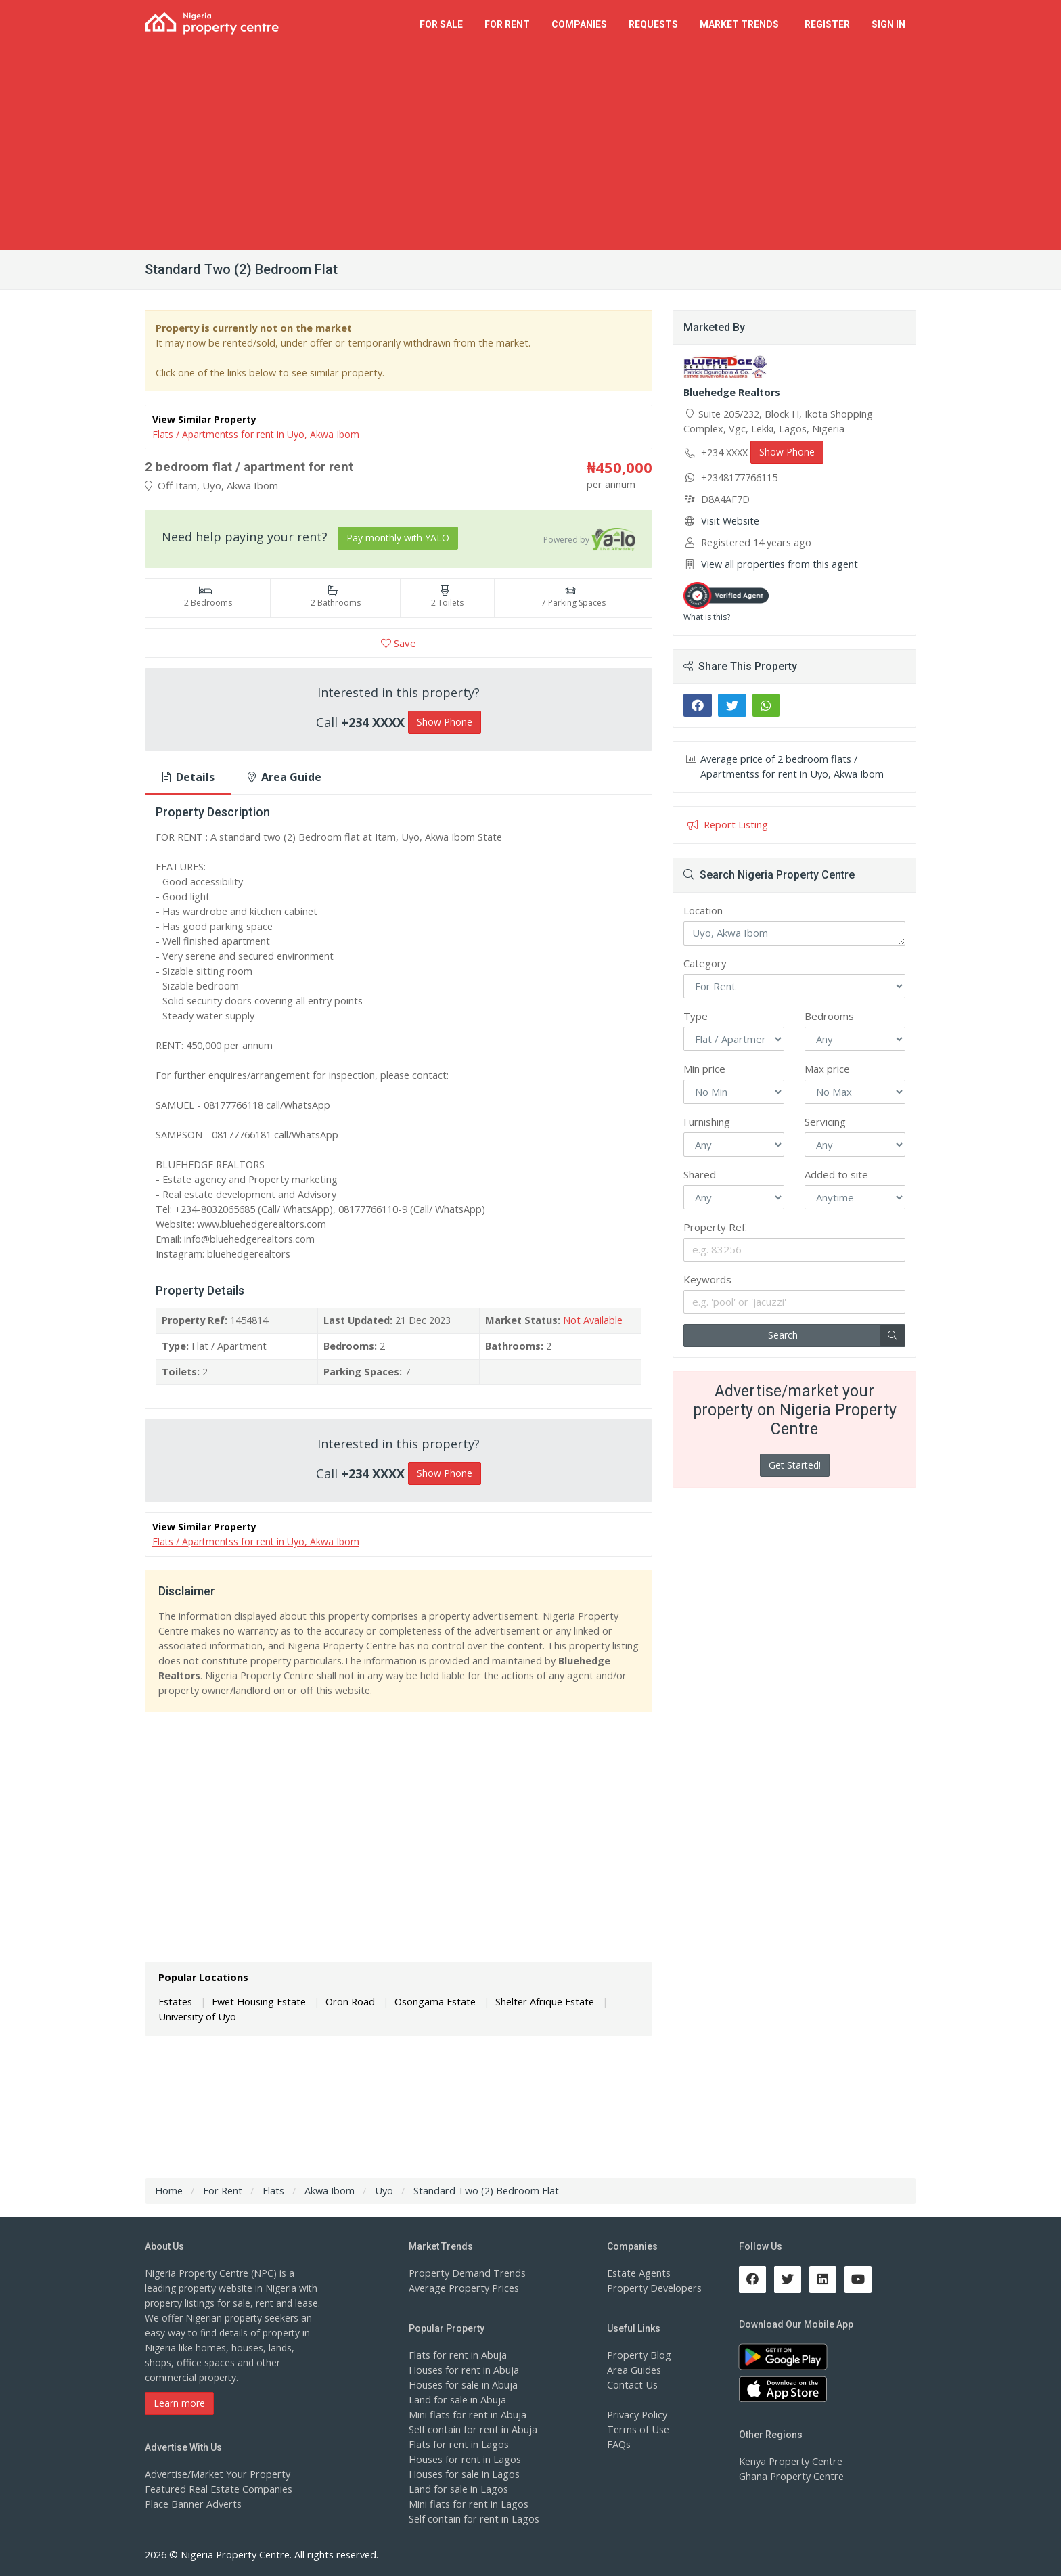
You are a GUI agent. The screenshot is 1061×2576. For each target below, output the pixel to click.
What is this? (706, 617)
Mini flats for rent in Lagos (466, 2503)
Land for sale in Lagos (457, 2489)
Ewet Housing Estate (255, 2000)
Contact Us (631, 2384)
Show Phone (444, 721)
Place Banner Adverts (192, 2503)
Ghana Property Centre (789, 2476)
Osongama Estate (426, 2000)
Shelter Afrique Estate (531, 2000)
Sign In (888, 24)
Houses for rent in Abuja (462, 2369)
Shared (699, 1174)
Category (705, 963)
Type (695, 1016)
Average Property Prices (461, 2288)
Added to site (836, 1174)
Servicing (825, 1121)
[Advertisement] (530, 148)
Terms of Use (637, 2429)
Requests (653, 24)
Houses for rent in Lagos (463, 2459)
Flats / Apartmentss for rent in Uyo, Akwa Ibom (255, 434)
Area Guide (284, 777)
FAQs (619, 2444)
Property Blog (637, 2355)
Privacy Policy (637, 2414)
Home (168, 2190)
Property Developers (652, 2288)
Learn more (179, 2403)
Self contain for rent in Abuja (471, 2429)
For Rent (507, 24)
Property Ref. (715, 1227)
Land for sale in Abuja (456, 2399)
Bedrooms (829, 1016)
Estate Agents (637, 2273)
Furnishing (706, 1121)
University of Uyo (195, 2015)
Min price (704, 1068)
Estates (174, 2000)
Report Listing (726, 824)
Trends (741, 24)
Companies (579, 24)
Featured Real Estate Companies (216, 2489)
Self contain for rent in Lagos (472, 2518)
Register (827, 24)
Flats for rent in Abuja (456, 2355)
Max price (827, 1068)
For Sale (441, 24)
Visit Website (729, 520)
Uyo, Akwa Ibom (794, 933)
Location (703, 910)
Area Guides (633, 2369)
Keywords (707, 1279)
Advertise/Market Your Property (214, 2474)
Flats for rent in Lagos (457, 2444)
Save (398, 643)
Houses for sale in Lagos (463, 2474)
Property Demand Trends (464, 2273)
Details (188, 777)
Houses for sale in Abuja (462, 2384)
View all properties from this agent (776, 564)
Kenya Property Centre (788, 2461)
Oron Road (343, 2000)
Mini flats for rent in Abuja (465, 2414)
